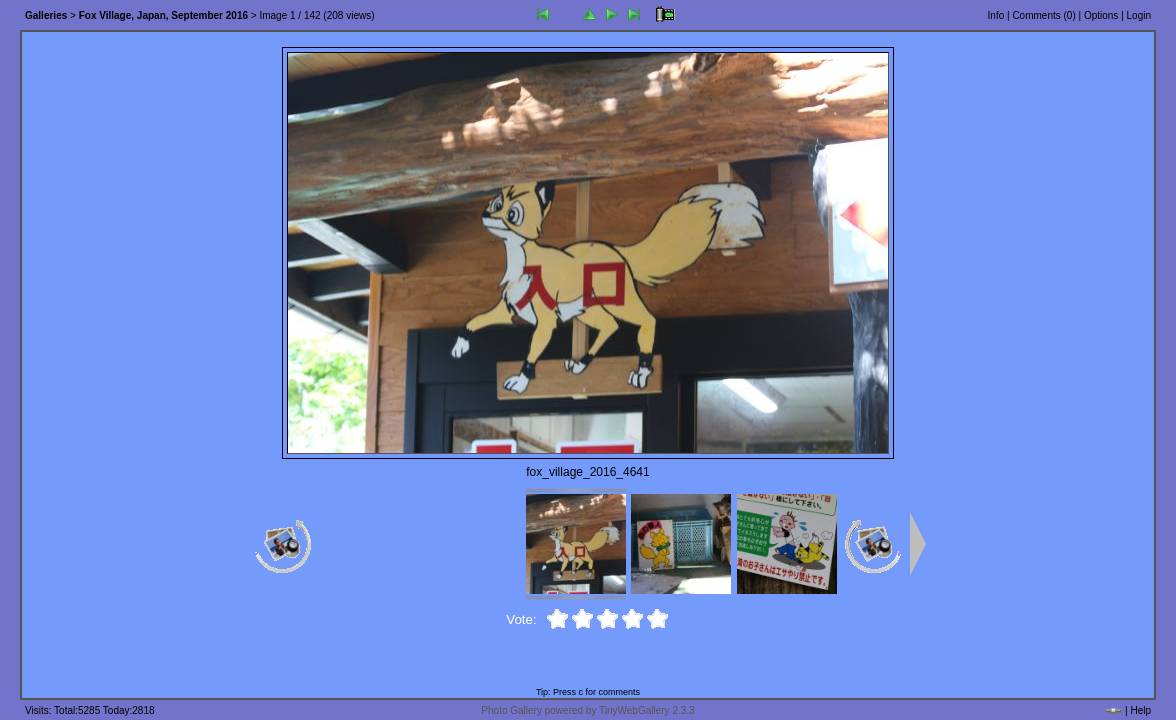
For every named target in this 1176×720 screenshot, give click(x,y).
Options (1101, 15)
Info (996, 15)
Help (1140, 710)
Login (1139, 15)
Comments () (1043, 15)
